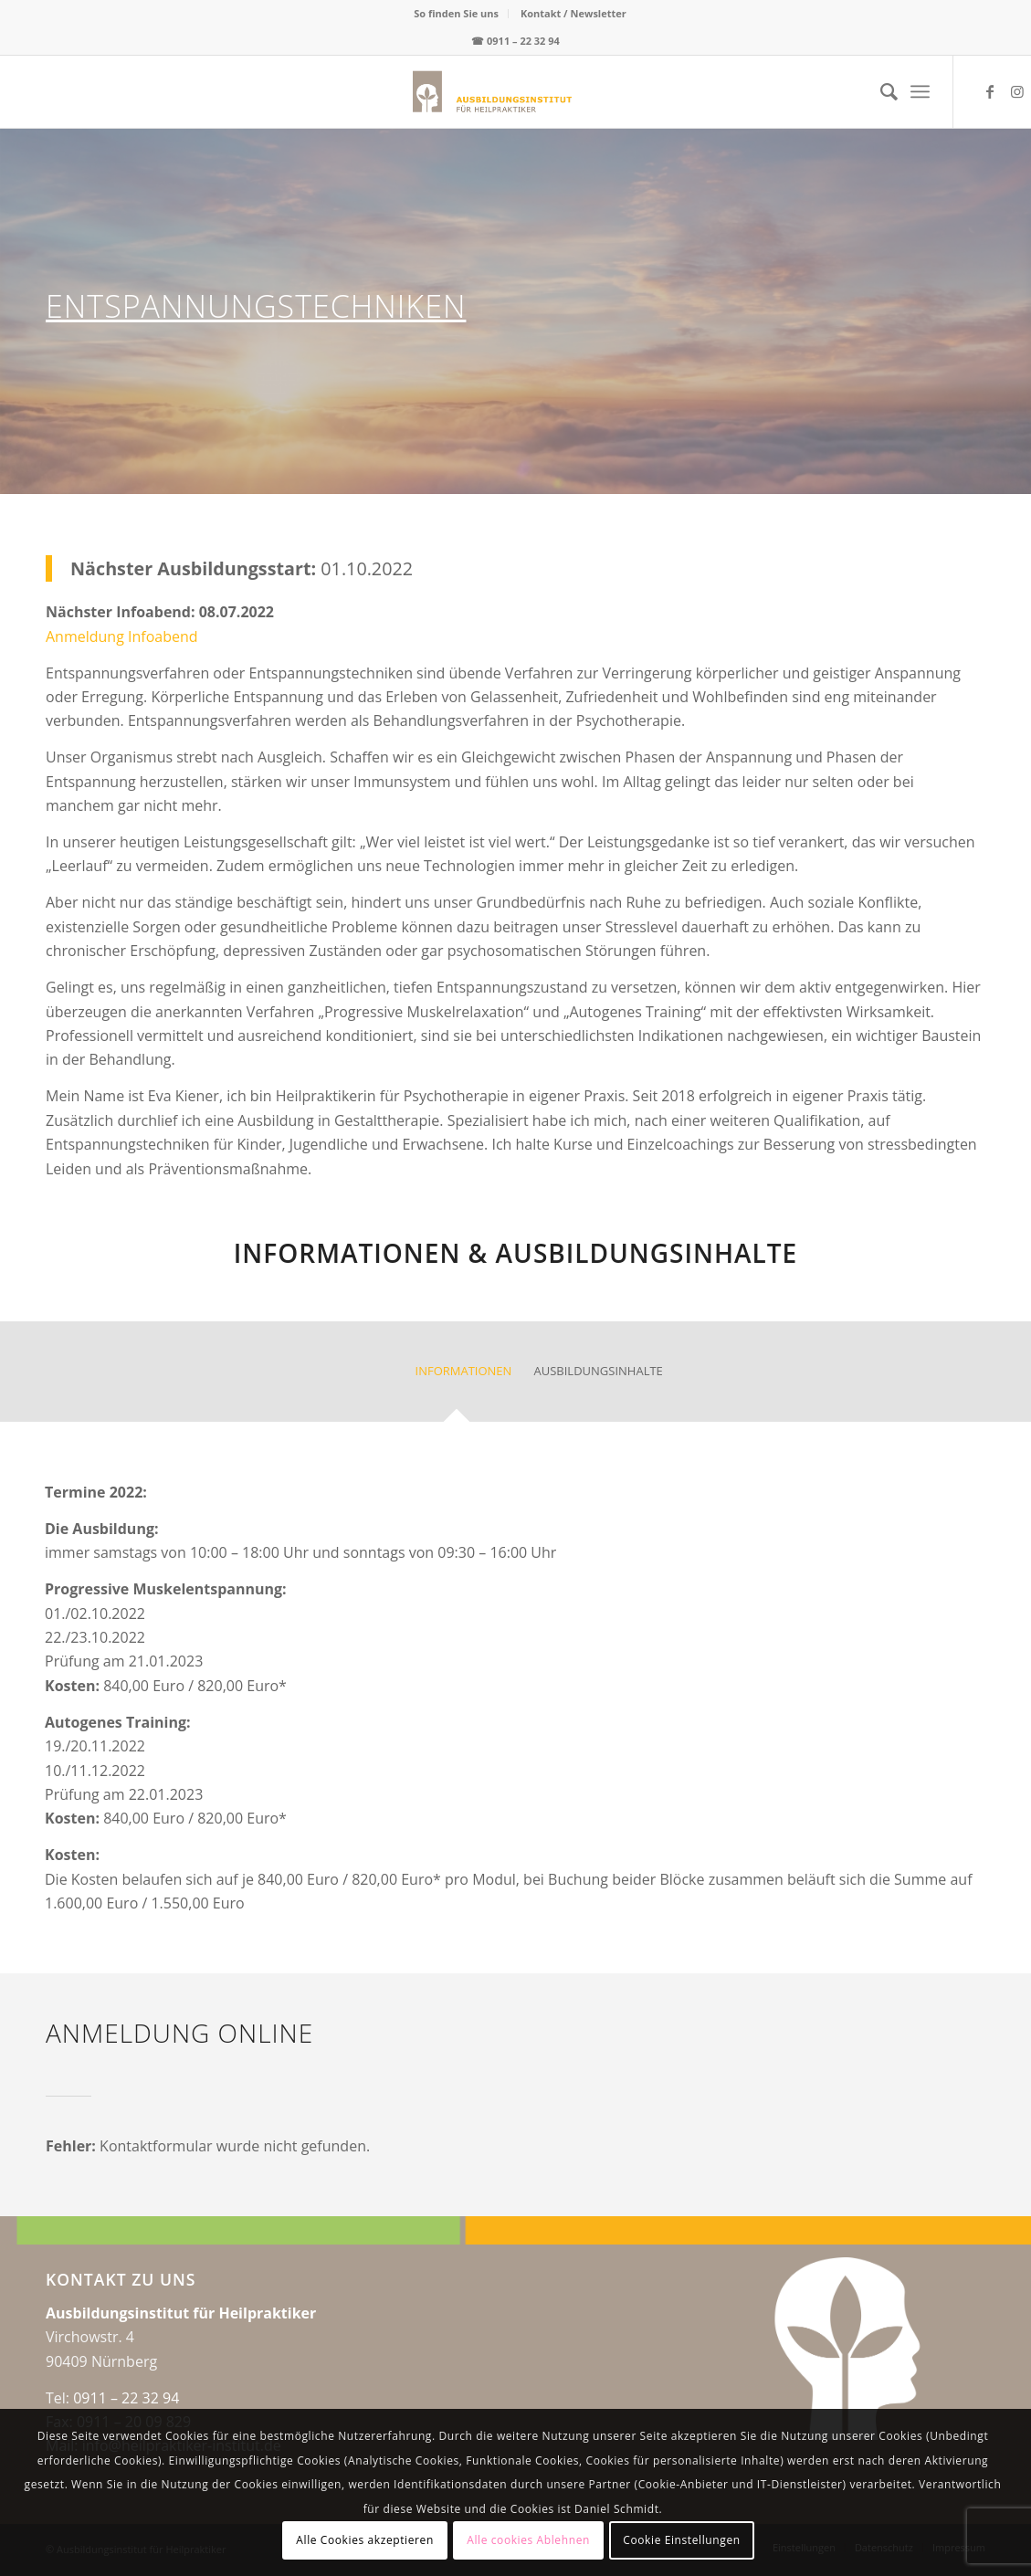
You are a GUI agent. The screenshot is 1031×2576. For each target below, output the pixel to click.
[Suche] (880, 91)
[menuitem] (457, 13)
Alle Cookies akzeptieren (365, 2540)
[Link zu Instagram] (1017, 91)
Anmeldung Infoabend (122, 636)
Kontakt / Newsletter (573, 13)
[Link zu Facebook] (990, 91)
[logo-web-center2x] (412, 91)
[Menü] (920, 91)
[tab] (456, 1377)
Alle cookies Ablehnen (528, 2540)
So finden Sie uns (456, 13)
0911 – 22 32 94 (523, 40)
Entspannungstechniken (256, 306)
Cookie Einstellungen (681, 2540)
